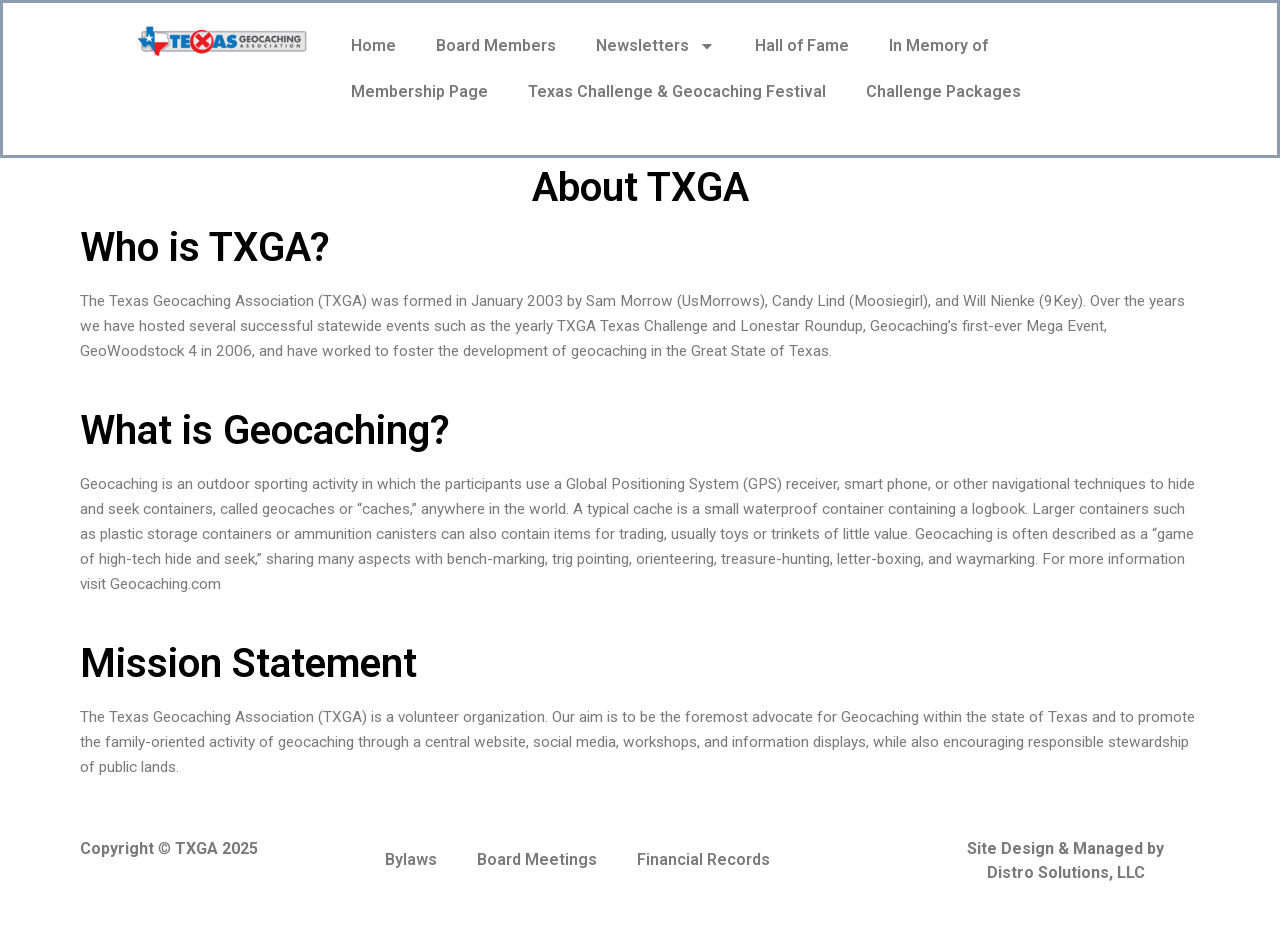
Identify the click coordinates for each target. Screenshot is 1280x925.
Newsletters (655, 46)
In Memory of (938, 45)
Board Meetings (537, 859)
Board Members (496, 45)
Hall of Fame (802, 45)
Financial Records (703, 859)
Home (373, 45)
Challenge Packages (943, 91)
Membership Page (419, 91)
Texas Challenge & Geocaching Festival (677, 91)
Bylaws (411, 859)
